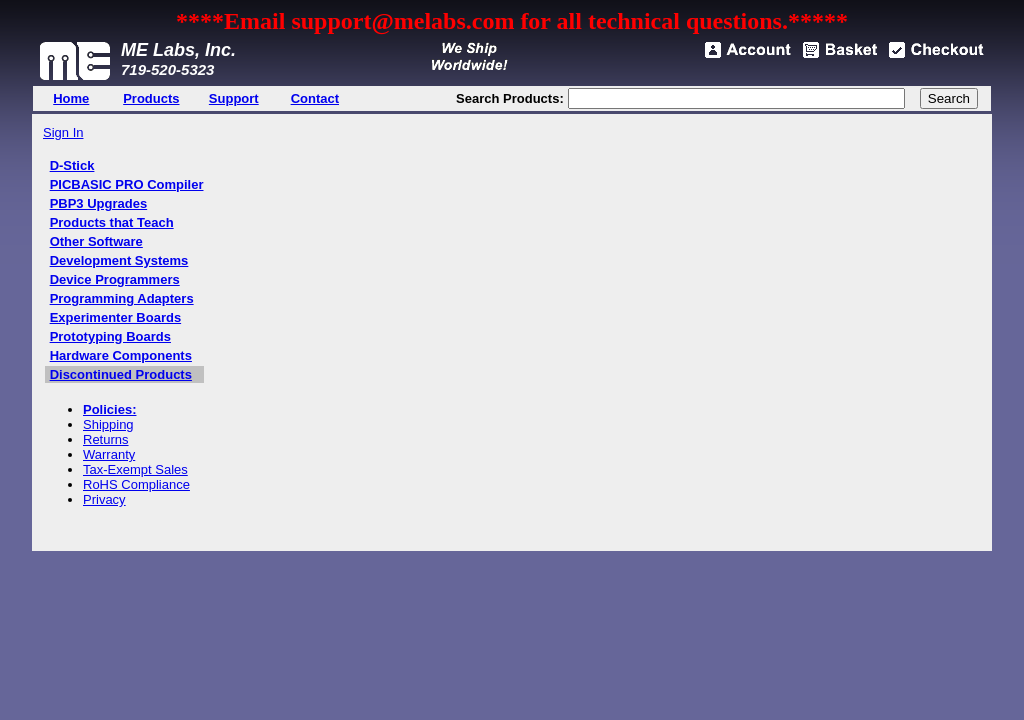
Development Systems (119, 260)
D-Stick (72, 165)
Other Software (96, 241)
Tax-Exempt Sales (135, 469)
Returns (106, 439)
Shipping (108, 424)
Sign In (63, 132)
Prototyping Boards (110, 336)
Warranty (109, 454)
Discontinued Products (121, 374)
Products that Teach (112, 222)
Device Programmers (115, 279)
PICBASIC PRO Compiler (127, 184)
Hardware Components (121, 355)
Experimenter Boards (116, 317)
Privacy (104, 499)
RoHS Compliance (136, 484)
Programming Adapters (122, 298)
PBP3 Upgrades (99, 203)
